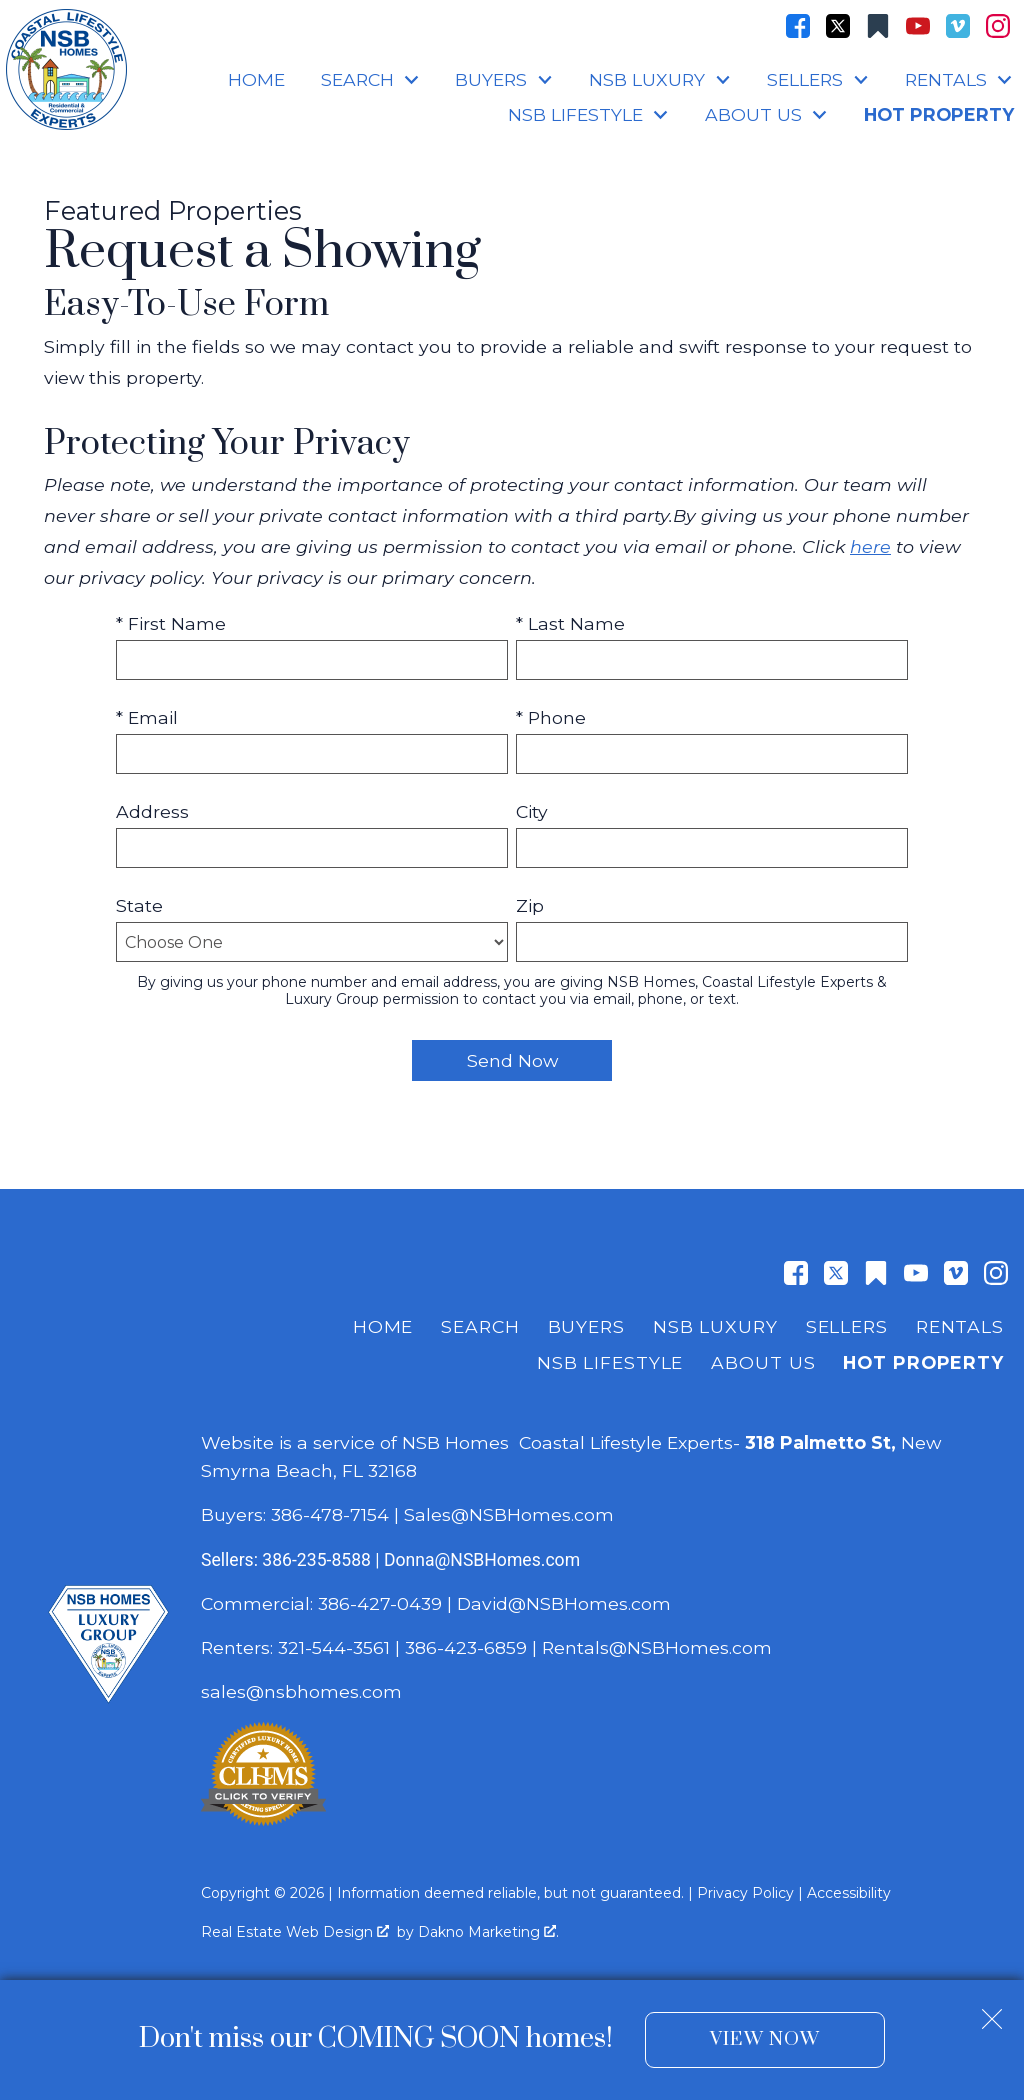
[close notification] (992, 2011)
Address (152, 811)
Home (256, 80)
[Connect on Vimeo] (958, 26)
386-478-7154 (330, 1514)
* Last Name (570, 623)
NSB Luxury (715, 1326)
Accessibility (849, 1893)
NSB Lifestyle (610, 1362)
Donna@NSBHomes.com (482, 1560)
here (870, 546)
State (139, 905)
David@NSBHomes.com (564, 1603)
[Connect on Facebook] (798, 26)
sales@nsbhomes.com (304, 1691)
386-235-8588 (316, 1560)
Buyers (586, 1326)
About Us (763, 1362)
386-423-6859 (466, 1647)
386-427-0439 (380, 1603)
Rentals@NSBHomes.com (657, 1647)
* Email (147, 717)
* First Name (171, 623)
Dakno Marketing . (488, 1932)
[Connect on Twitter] (838, 26)
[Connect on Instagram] (998, 26)
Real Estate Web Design (295, 1932)
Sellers (847, 1326)
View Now (764, 2039)
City (532, 811)
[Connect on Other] (878, 26)
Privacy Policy (745, 1893)
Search (480, 1326)
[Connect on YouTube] (918, 26)
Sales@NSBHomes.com (509, 1514)
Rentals (960, 1326)
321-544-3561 (334, 1647)
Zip (530, 905)
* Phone (551, 717)
